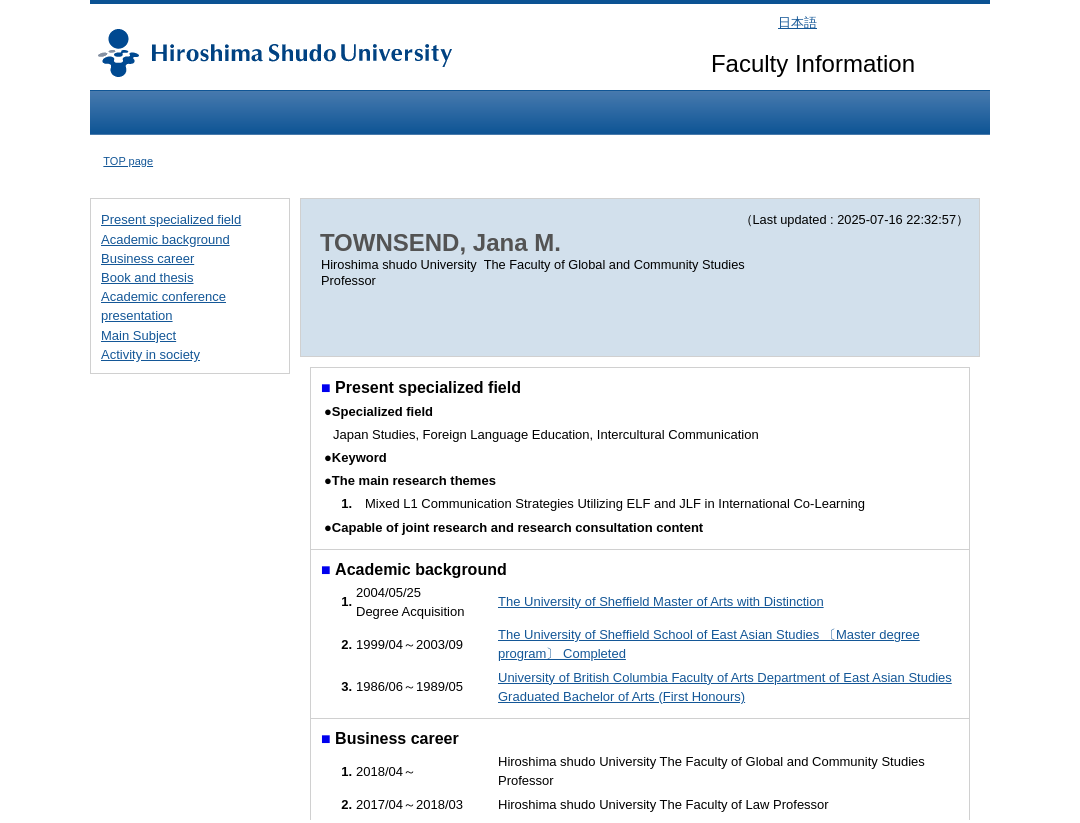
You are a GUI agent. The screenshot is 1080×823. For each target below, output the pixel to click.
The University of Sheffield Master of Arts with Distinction (661, 601)
